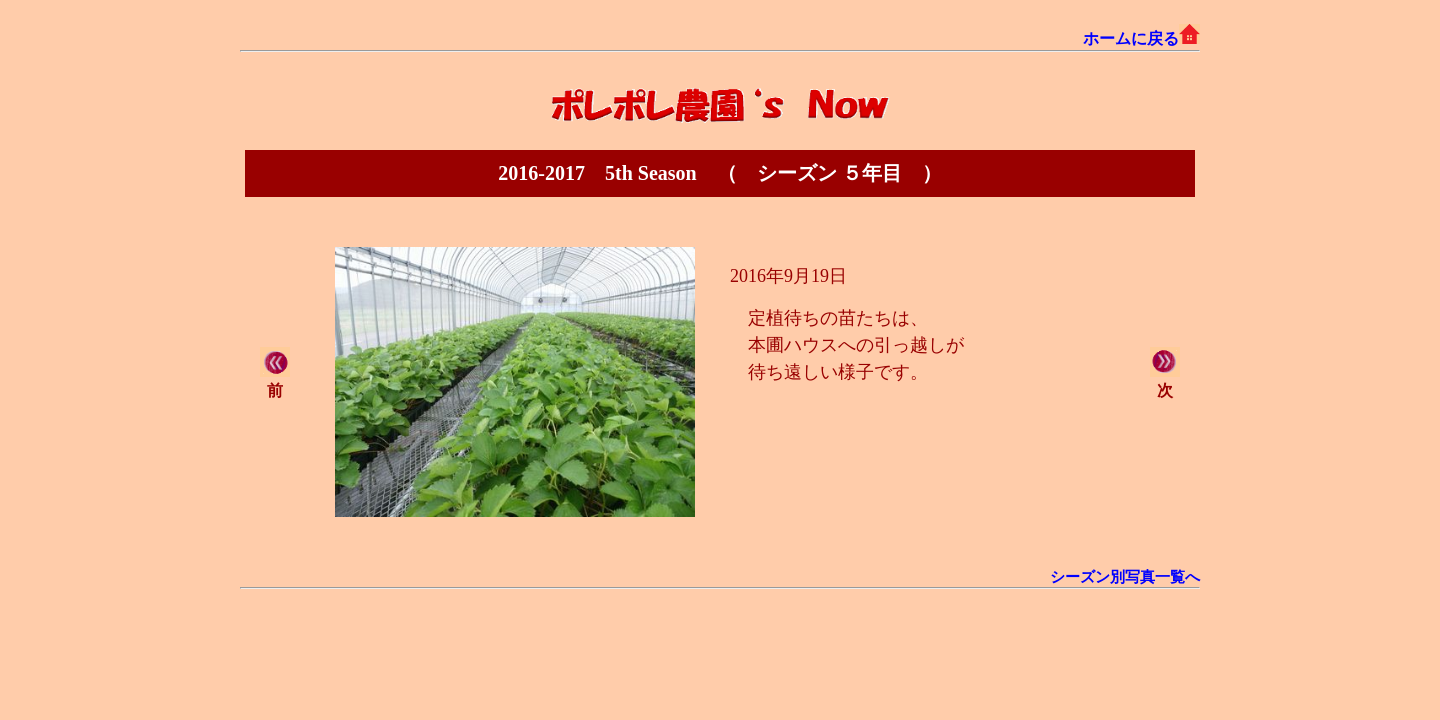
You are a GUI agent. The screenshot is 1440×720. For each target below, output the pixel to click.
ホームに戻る (1141, 38)
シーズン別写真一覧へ (1125, 577)
